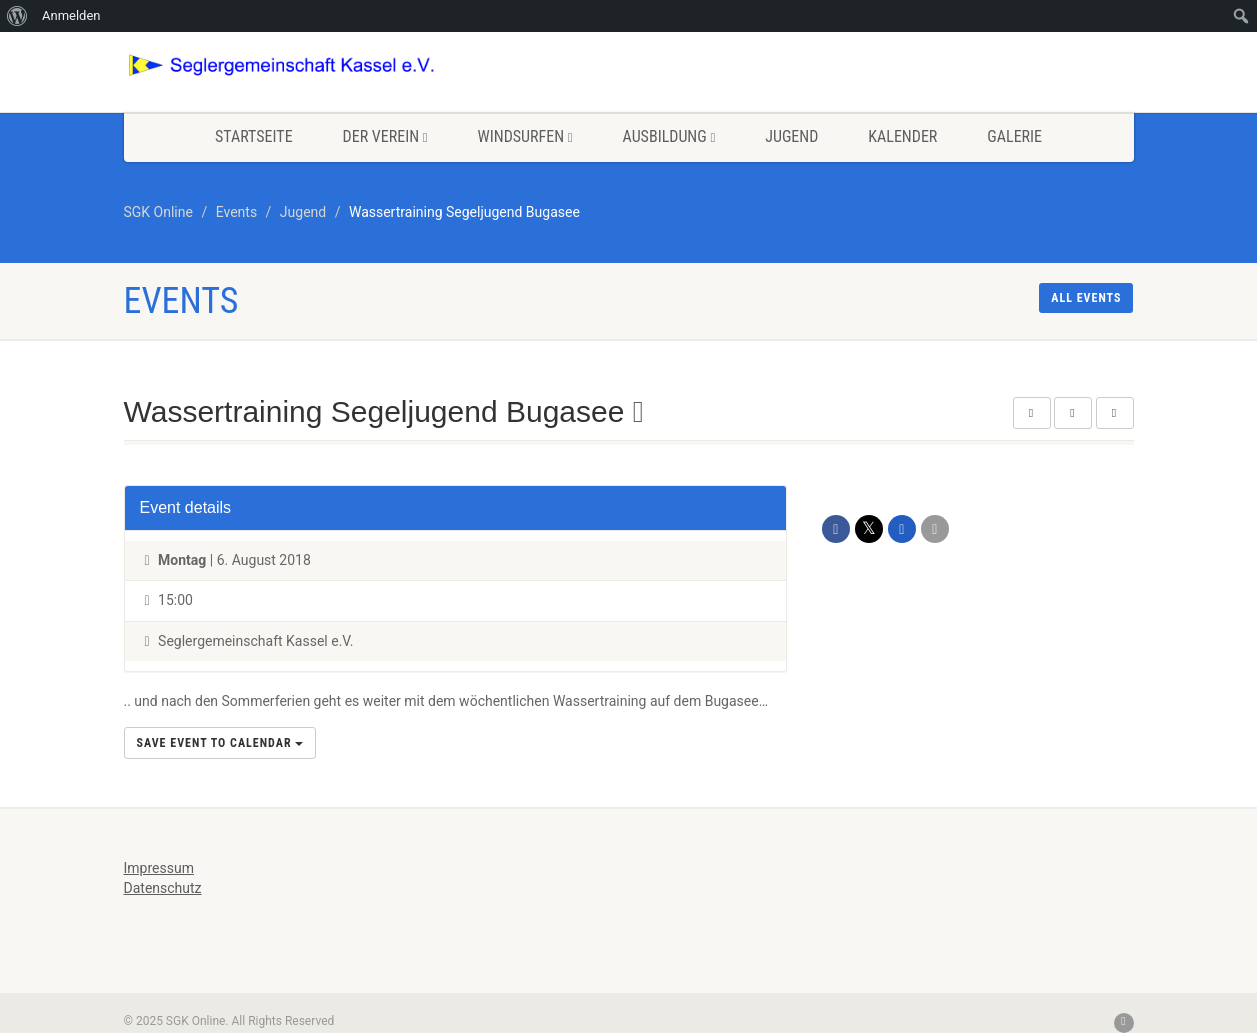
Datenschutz (163, 888)
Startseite (254, 136)
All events (1086, 298)
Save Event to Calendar (220, 743)
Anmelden (71, 15)
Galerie (1014, 136)
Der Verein (385, 136)
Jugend (791, 136)
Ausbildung (669, 136)
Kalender (902, 136)
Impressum (159, 868)
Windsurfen (525, 136)
